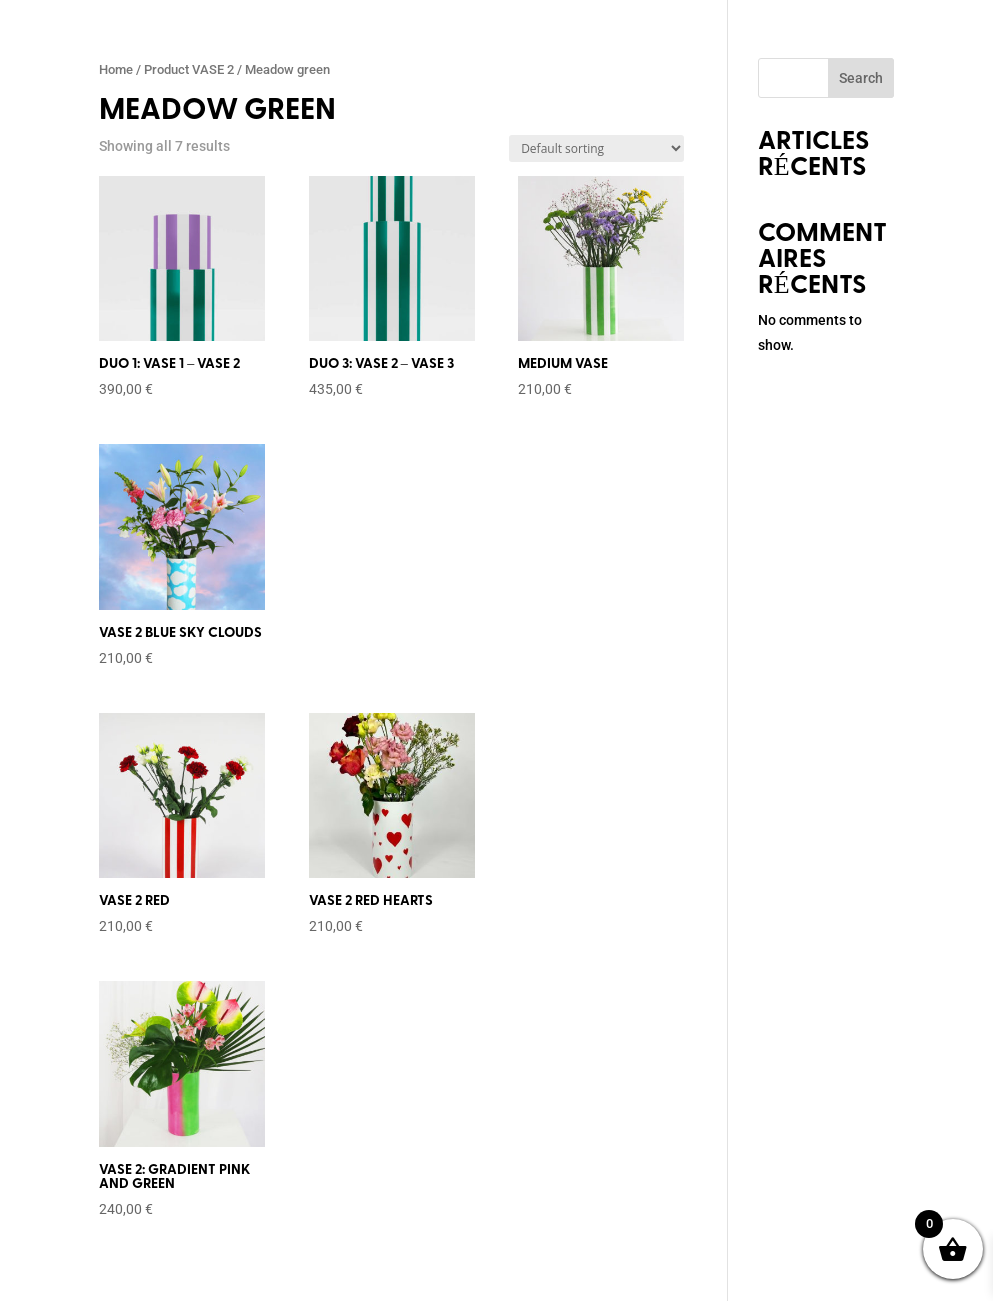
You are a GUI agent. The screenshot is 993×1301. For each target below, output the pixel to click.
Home (116, 69)
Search (861, 78)
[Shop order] (596, 148)
